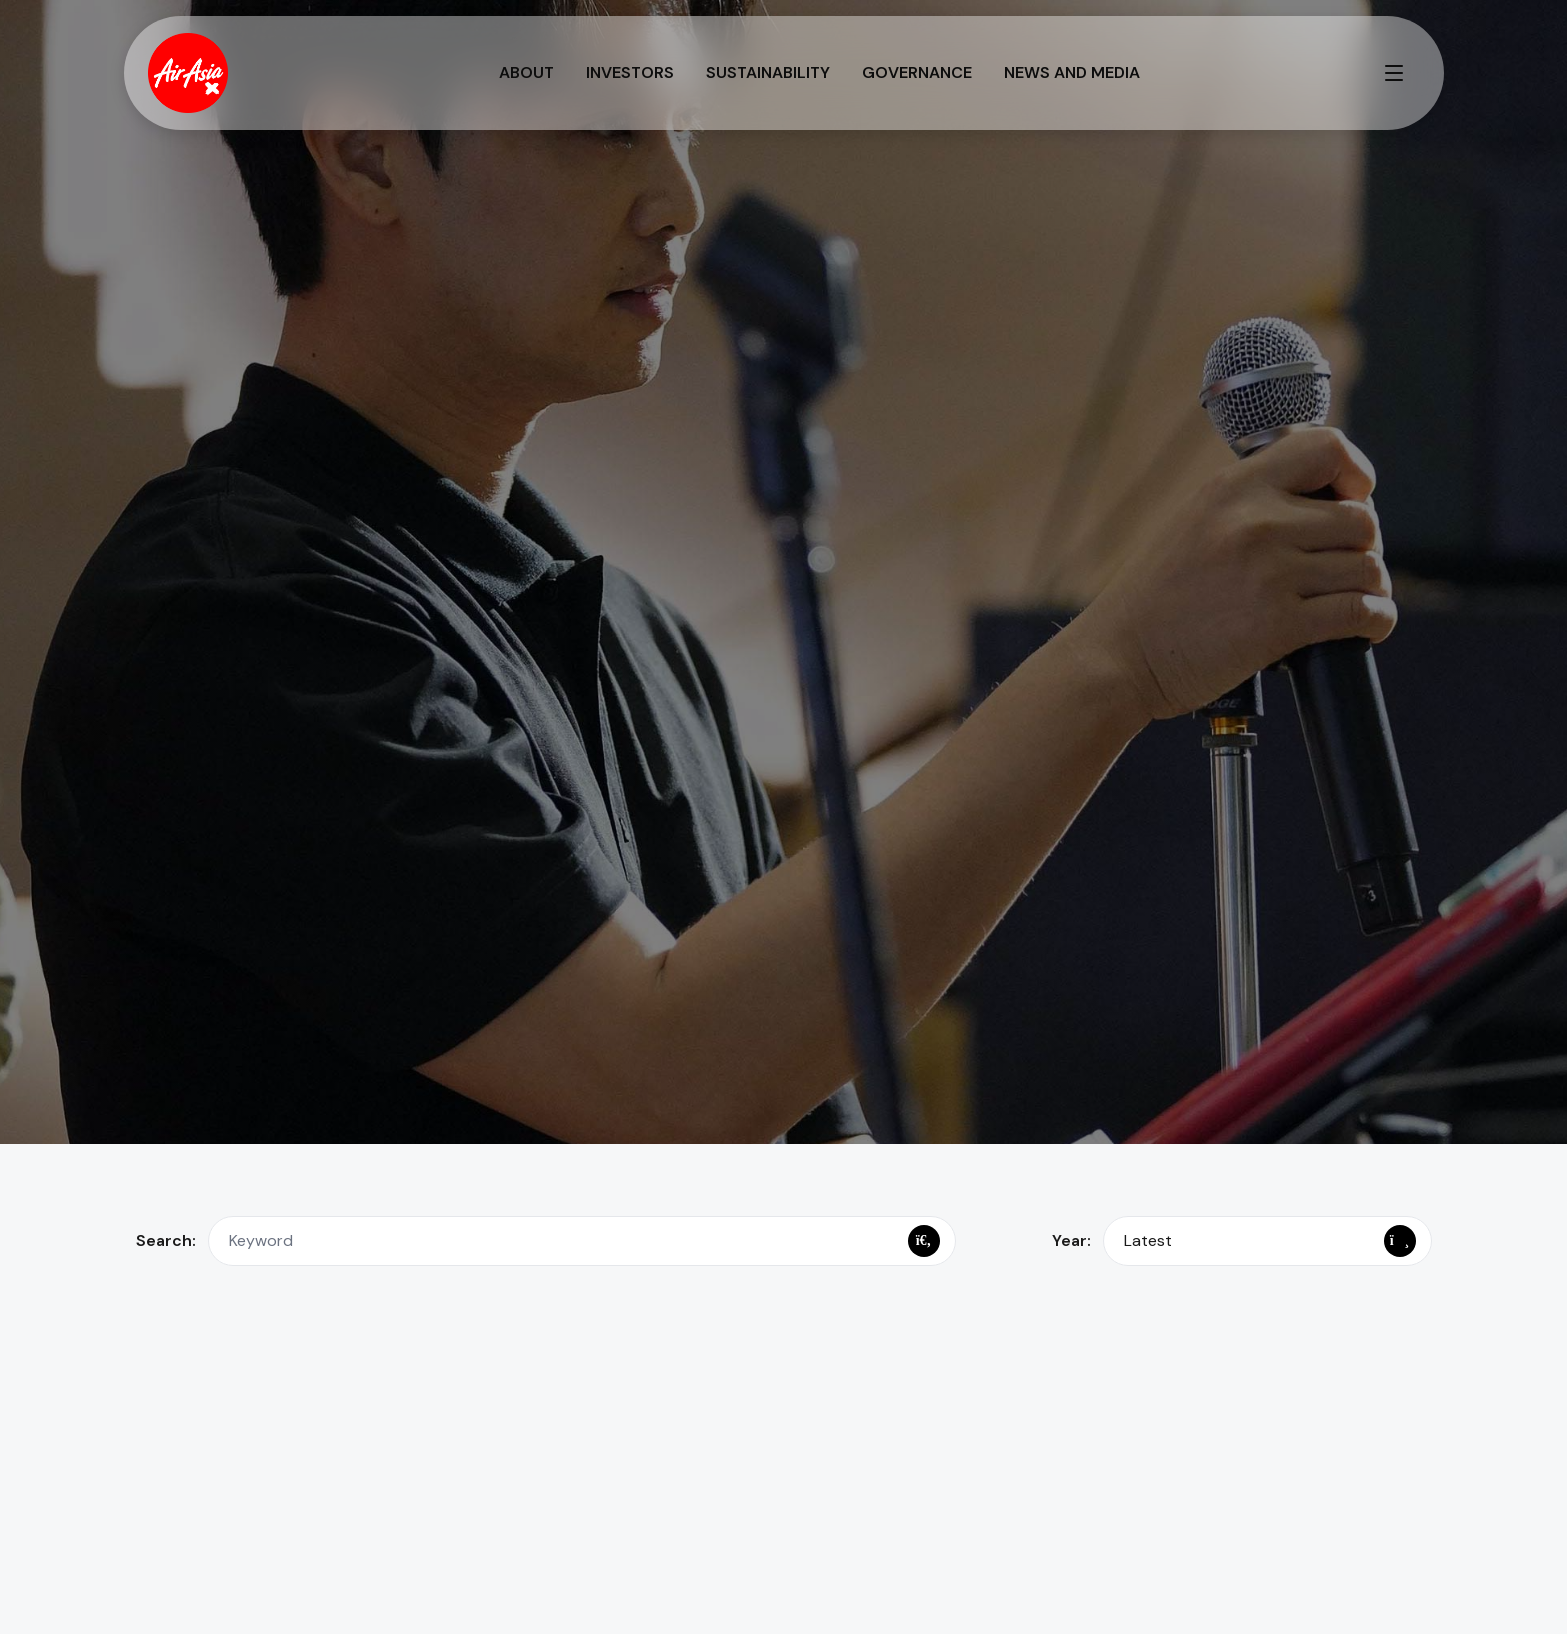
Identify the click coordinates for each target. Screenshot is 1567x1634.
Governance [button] (917, 72)
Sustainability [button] (768, 72)
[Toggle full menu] (1394, 73)
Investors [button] (630, 72)
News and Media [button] (1072, 72)
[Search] (924, 1241)
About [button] (526, 72)
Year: (1071, 1240)
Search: (166, 1240)
